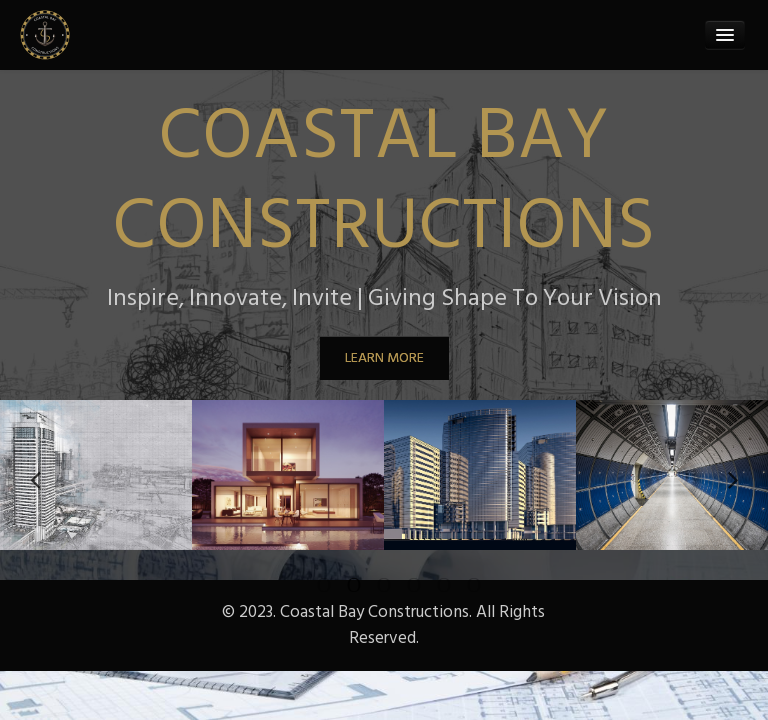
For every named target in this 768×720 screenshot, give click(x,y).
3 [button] (369, 585)
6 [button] (459, 585)
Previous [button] (35, 475)
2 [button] (339, 585)
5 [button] (429, 585)
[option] (96, 475)
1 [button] (309, 585)
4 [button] (399, 585)
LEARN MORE (384, 357)
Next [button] (733, 475)
